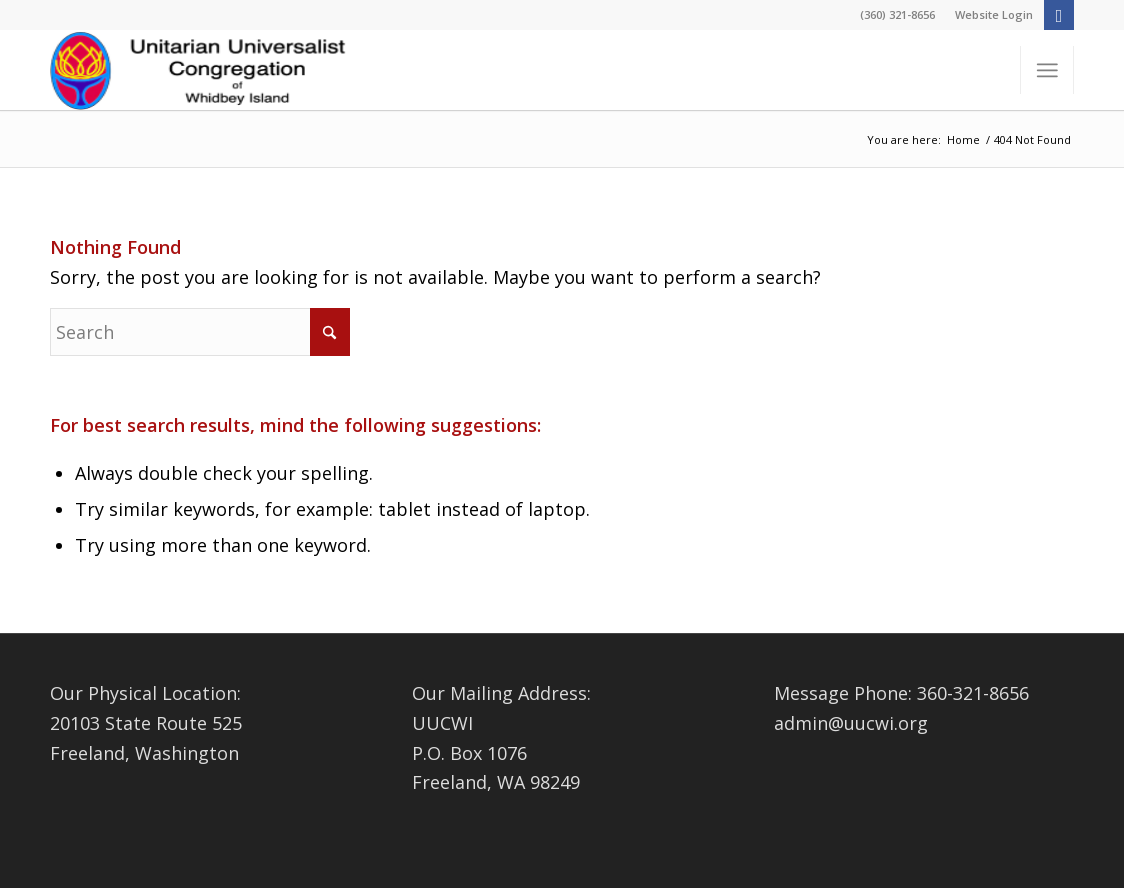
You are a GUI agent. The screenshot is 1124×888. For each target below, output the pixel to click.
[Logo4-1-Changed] (200, 70)
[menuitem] (989, 15)
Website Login (994, 14)
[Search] (200, 332)
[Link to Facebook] (1059, 15)
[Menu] (1047, 70)
